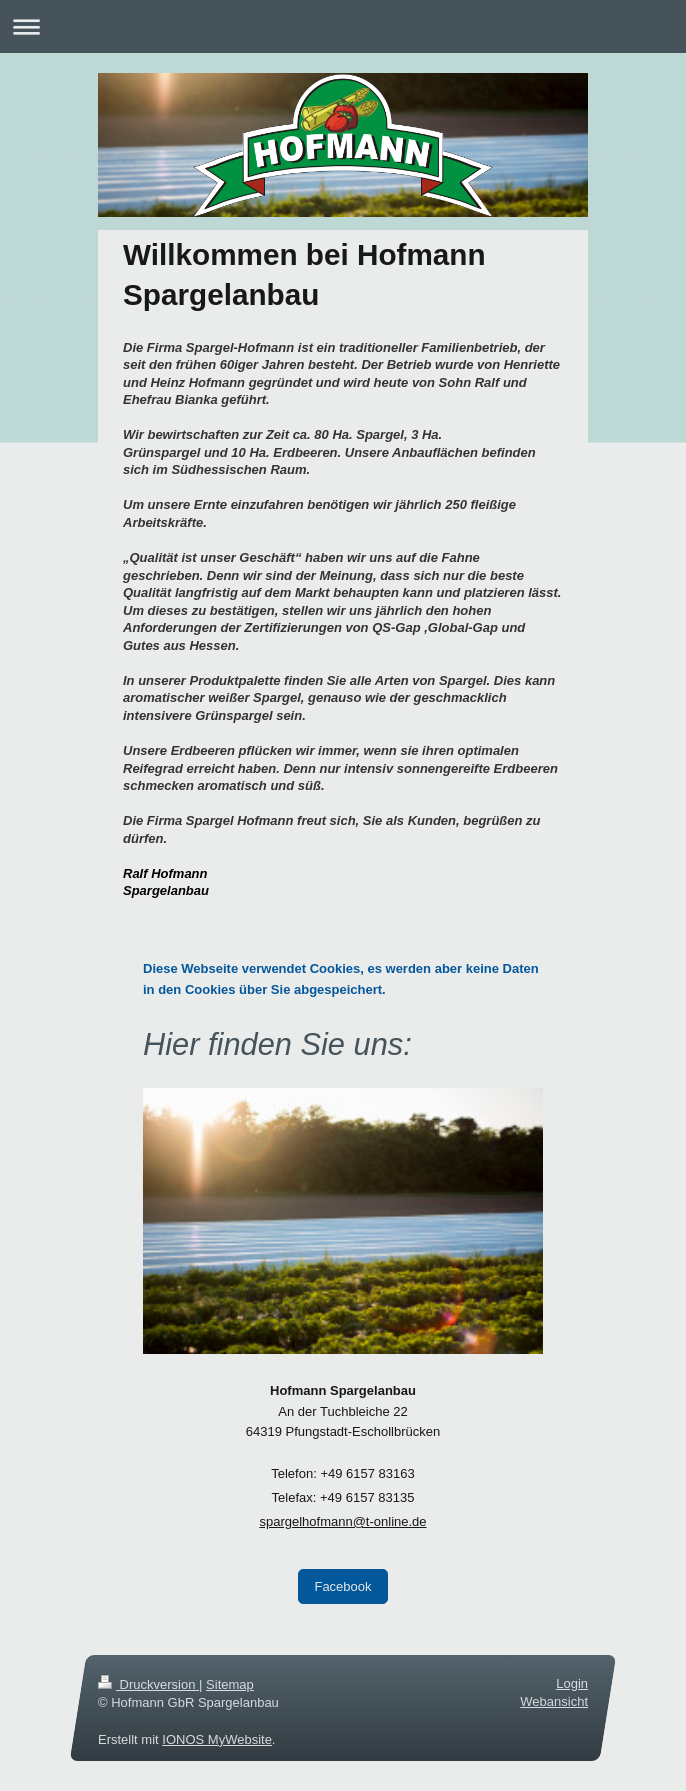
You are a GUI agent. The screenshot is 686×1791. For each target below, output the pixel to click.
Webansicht (554, 1702)
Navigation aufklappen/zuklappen (343, 26)
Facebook (342, 1586)
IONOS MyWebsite (217, 1739)
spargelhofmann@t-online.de (342, 1521)
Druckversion (148, 1684)
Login (572, 1683)
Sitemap (230, 1684)
